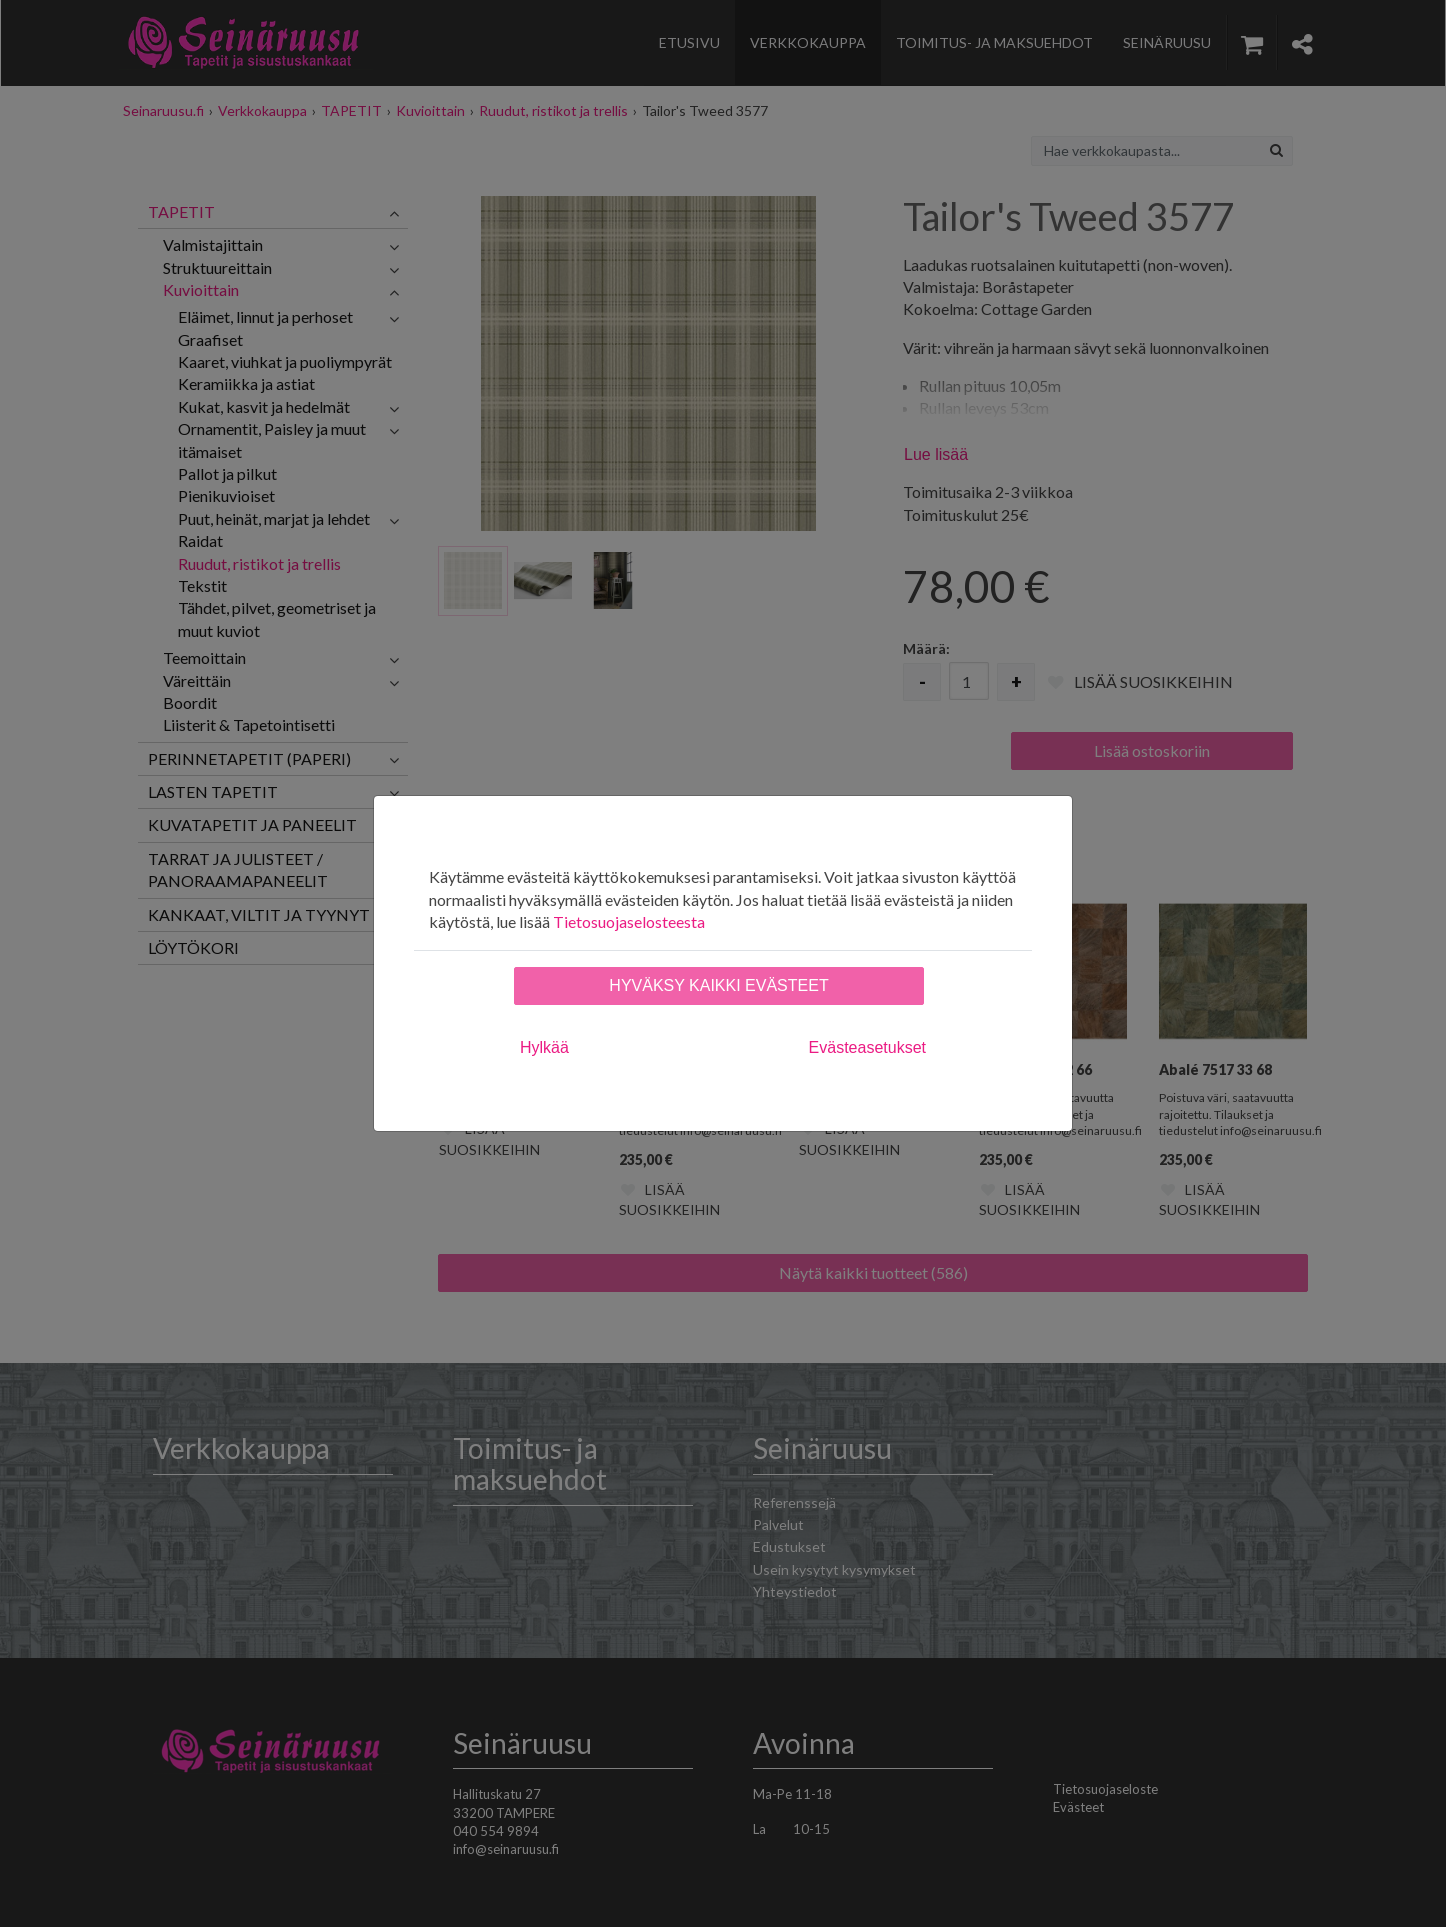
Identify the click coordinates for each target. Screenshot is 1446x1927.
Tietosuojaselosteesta (629, 921)
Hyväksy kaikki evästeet (718, 985)
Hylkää (544, 1047)
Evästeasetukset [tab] (867, 1047)
